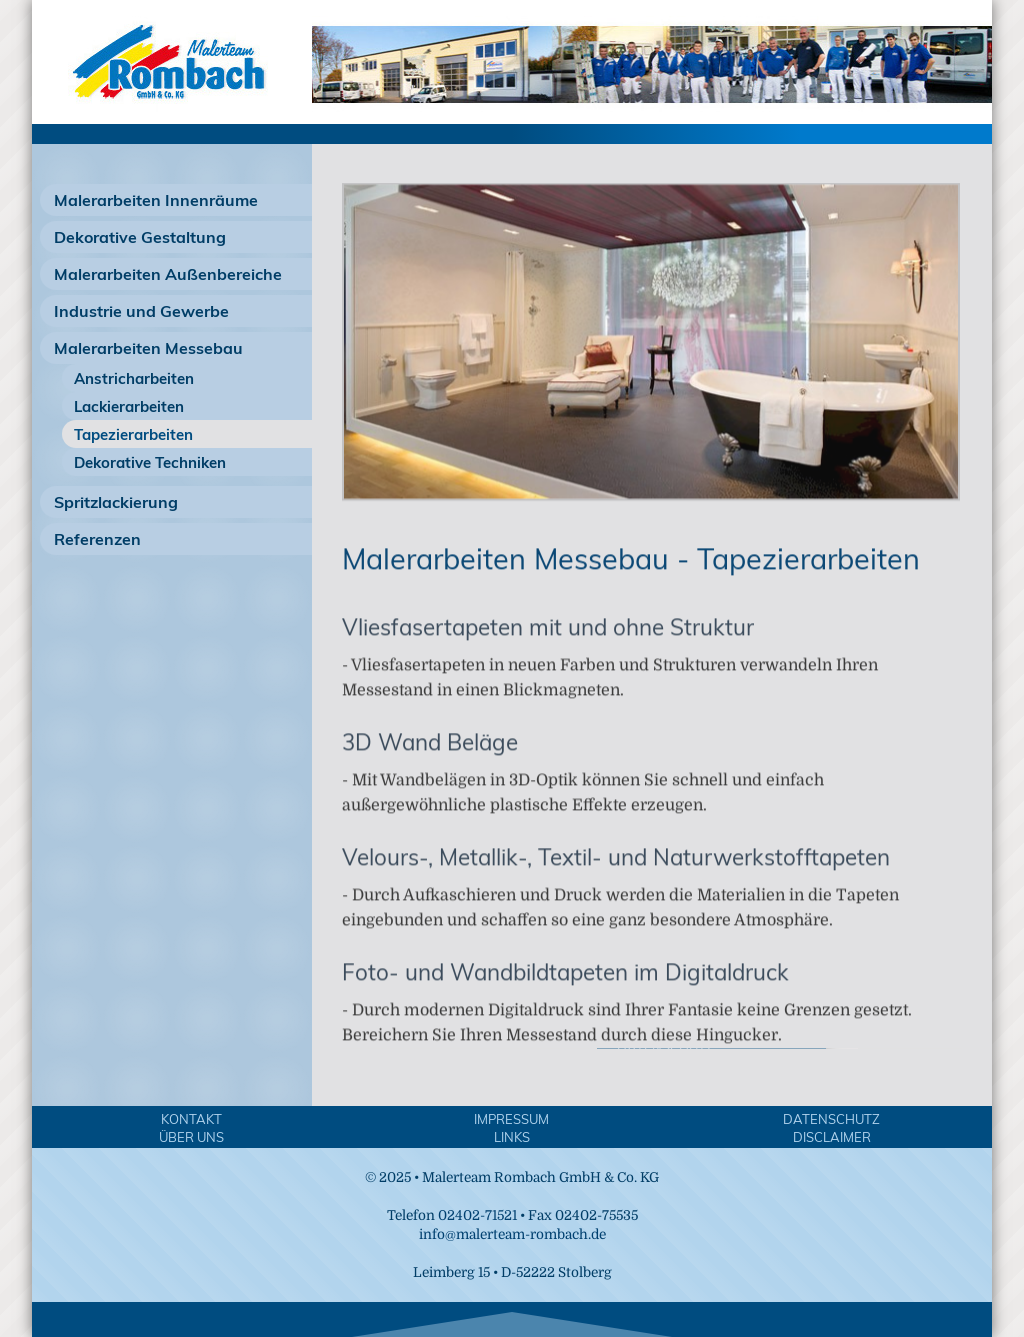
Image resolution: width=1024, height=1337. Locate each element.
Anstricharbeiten (134, 378)
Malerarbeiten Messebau (148, 348)
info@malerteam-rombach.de (512, 1234)
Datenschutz (831, 1119)
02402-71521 (477, 1215)
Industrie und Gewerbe (141, 311)
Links (512, 1137)
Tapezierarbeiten (133, 434)
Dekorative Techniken (150, 462)
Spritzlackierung (116, 502)
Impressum (511, 1119)
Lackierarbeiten (129, 406)
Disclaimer (832, 1137)
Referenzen (97, 539)
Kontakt (191, 1119)
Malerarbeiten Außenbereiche (168, 274)
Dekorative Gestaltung (140, 237)
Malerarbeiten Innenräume (156, 200)
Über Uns (191, 1137)
